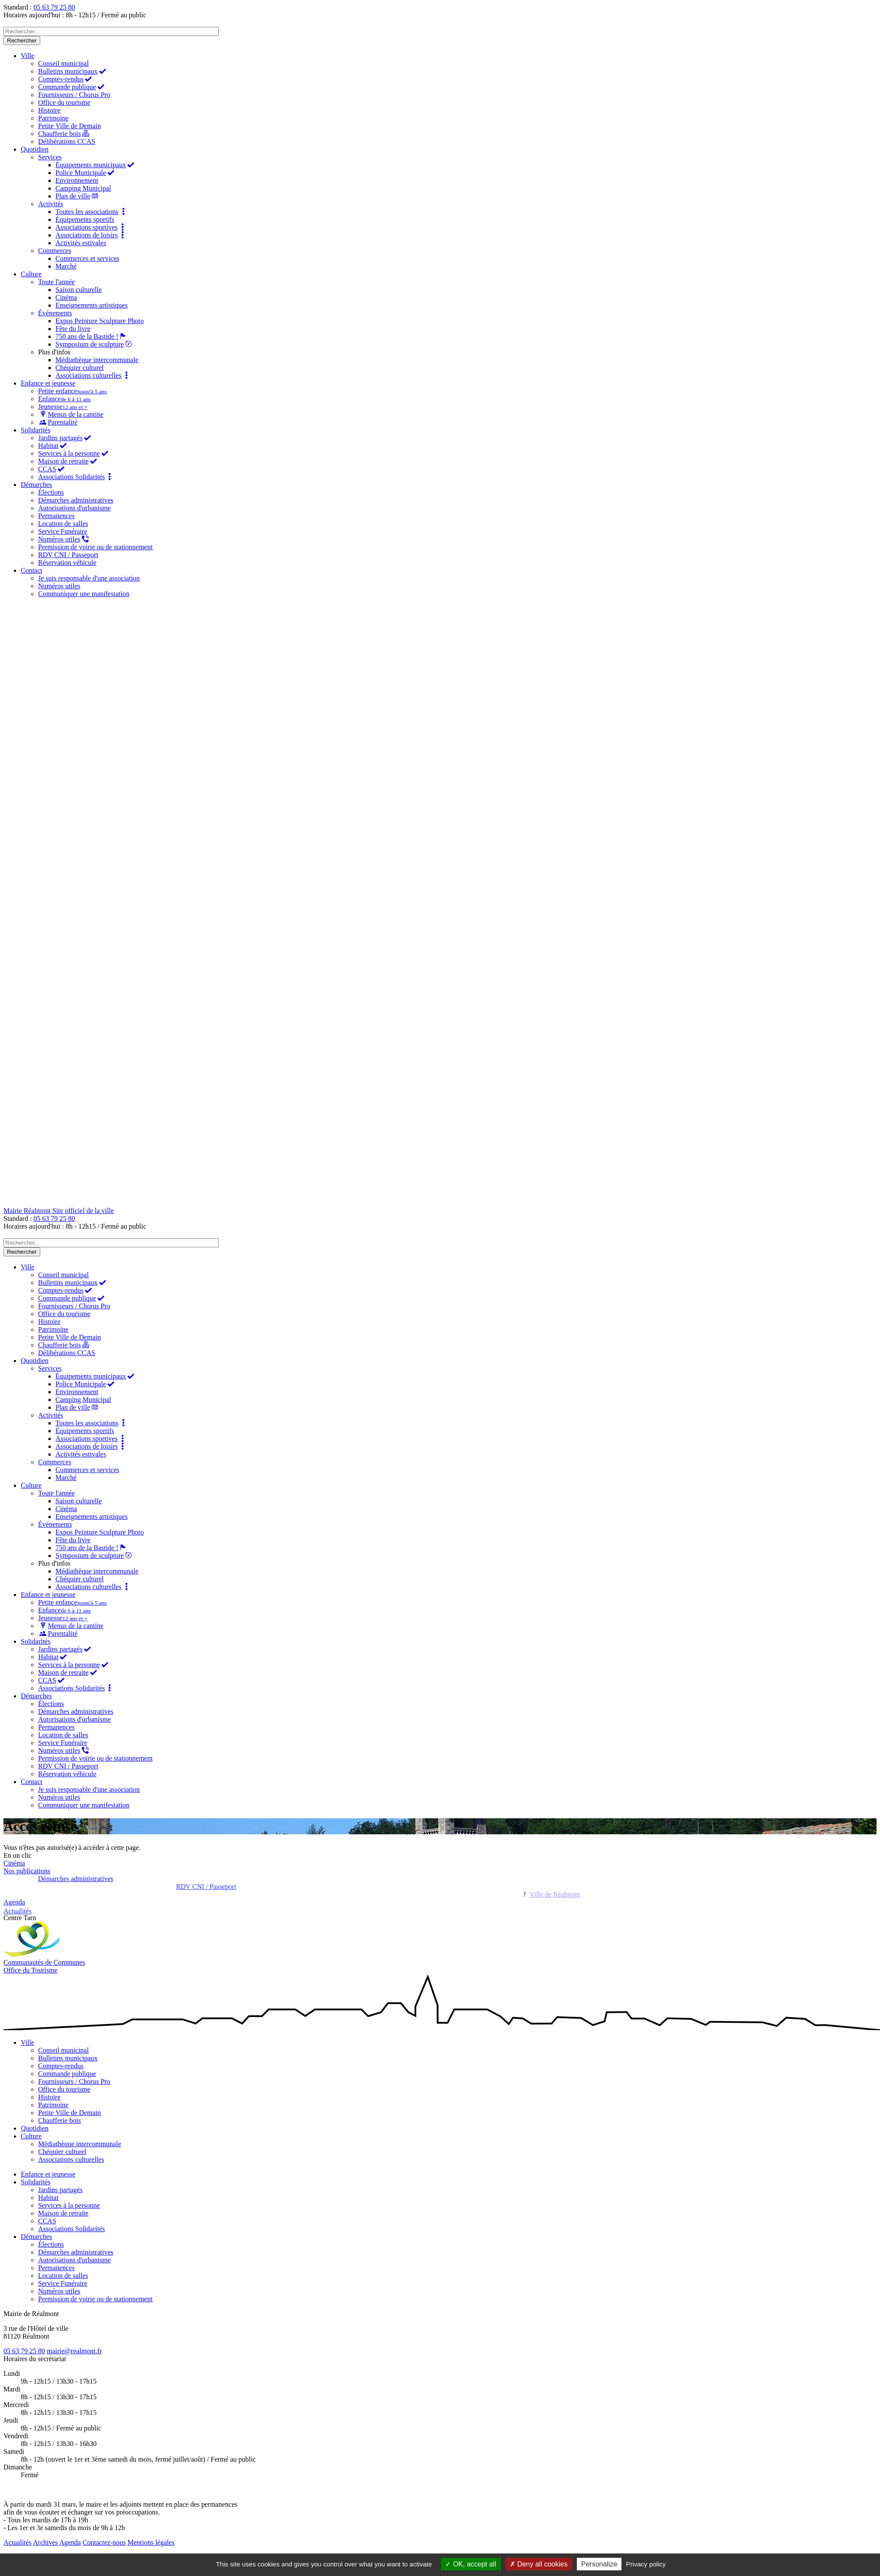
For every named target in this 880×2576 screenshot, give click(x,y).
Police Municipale (85, 172)
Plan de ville (77, 196)
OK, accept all (470, 2564)
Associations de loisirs (91, 235)
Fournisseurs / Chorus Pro (74, 94)
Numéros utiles (64, 539)
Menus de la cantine (71, 414)
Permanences (56, 515)
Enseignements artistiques (91, 305)
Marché (66, 266)
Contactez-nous (104, 2542)
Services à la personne (74, 453)
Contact (31, 570)
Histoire (49, 110)
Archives (45, 2542)
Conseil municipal (63, 63)
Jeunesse (62, 406)
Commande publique (72, 87)
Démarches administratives (75, 500)
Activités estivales (80, 243)
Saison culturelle (78, 289)
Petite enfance (72, 391)
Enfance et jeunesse (48, 383)
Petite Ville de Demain (69, 126)
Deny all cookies (539, 2564)
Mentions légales (151, 2542)
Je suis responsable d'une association (89, 578)
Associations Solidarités (76, 476)
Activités (50, 204)
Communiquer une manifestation (83, 593)
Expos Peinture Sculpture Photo (99, 320)
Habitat (53, 445)
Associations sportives (91, 227)
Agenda (70, 2542)
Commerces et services (87, 258)
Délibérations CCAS (66, 141)
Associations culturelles (93, 375)
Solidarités (35, 430)
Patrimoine (53, 118)
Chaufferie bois (64, 133)
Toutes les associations (91, 211)
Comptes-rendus (65, 79)
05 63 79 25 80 (54, 7)
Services (49, 157)
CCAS (52, 469)
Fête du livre (73, 328)
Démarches (36, 484)
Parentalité (58, 422)
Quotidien (35, 149)
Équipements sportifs (84, 219)
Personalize (599, 2564)
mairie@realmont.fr (74, 2351)
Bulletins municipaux (72, 71)
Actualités (17, 2542)
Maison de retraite (68, 461)
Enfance (64, 398)
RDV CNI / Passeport (68, 554)
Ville (27, 55)
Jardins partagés (65, 437)
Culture (31, 274)
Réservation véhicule (67, 562)
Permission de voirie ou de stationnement (95, 547)
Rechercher (22, 40)
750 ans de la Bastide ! (91, 336)
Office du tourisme (64, 102)
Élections (51, 492)
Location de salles (63, 523)
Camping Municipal (83, 188)
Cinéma (66, 297)
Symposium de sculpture (94, 344)
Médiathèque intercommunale (96, 359)
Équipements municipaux (95, 165)
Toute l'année (56, 282)
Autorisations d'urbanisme (74, 508)
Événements (55, 313)
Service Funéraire (62, 531)
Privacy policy (646, 2564)
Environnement (76, 180)
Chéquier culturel (79, 367)
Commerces (54, 250)
